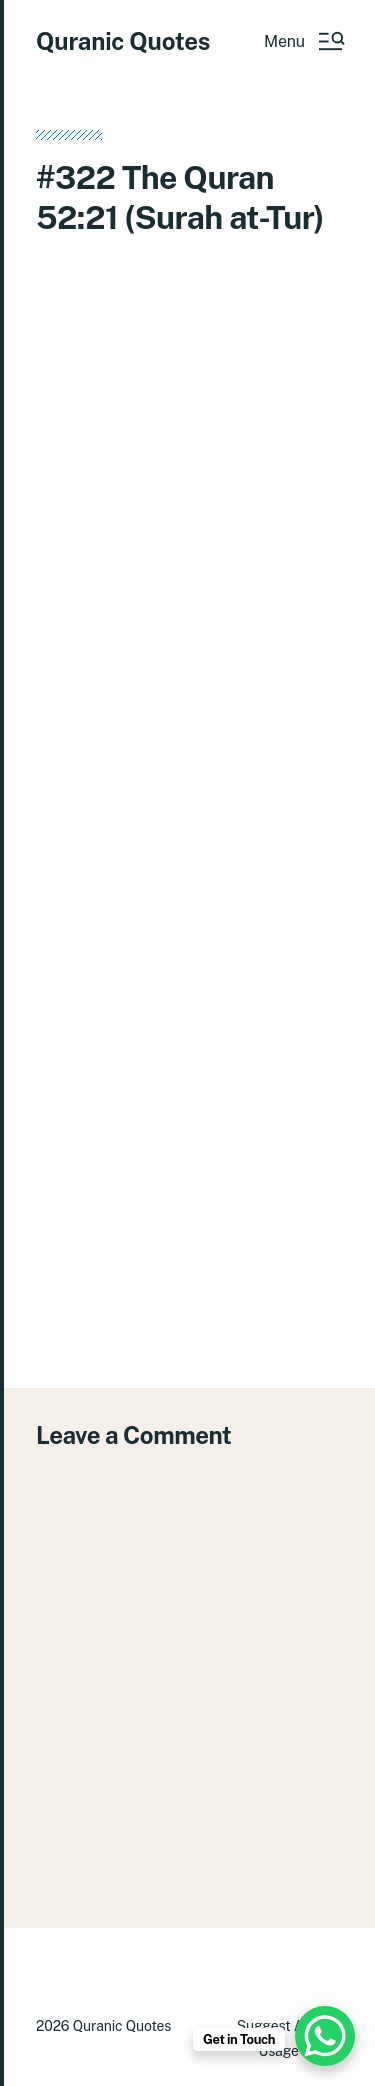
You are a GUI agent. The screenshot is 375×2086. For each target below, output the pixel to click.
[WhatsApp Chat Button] (325, 2036)
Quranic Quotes (123, 41)
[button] (303, 41)
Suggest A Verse (290, 2026)
